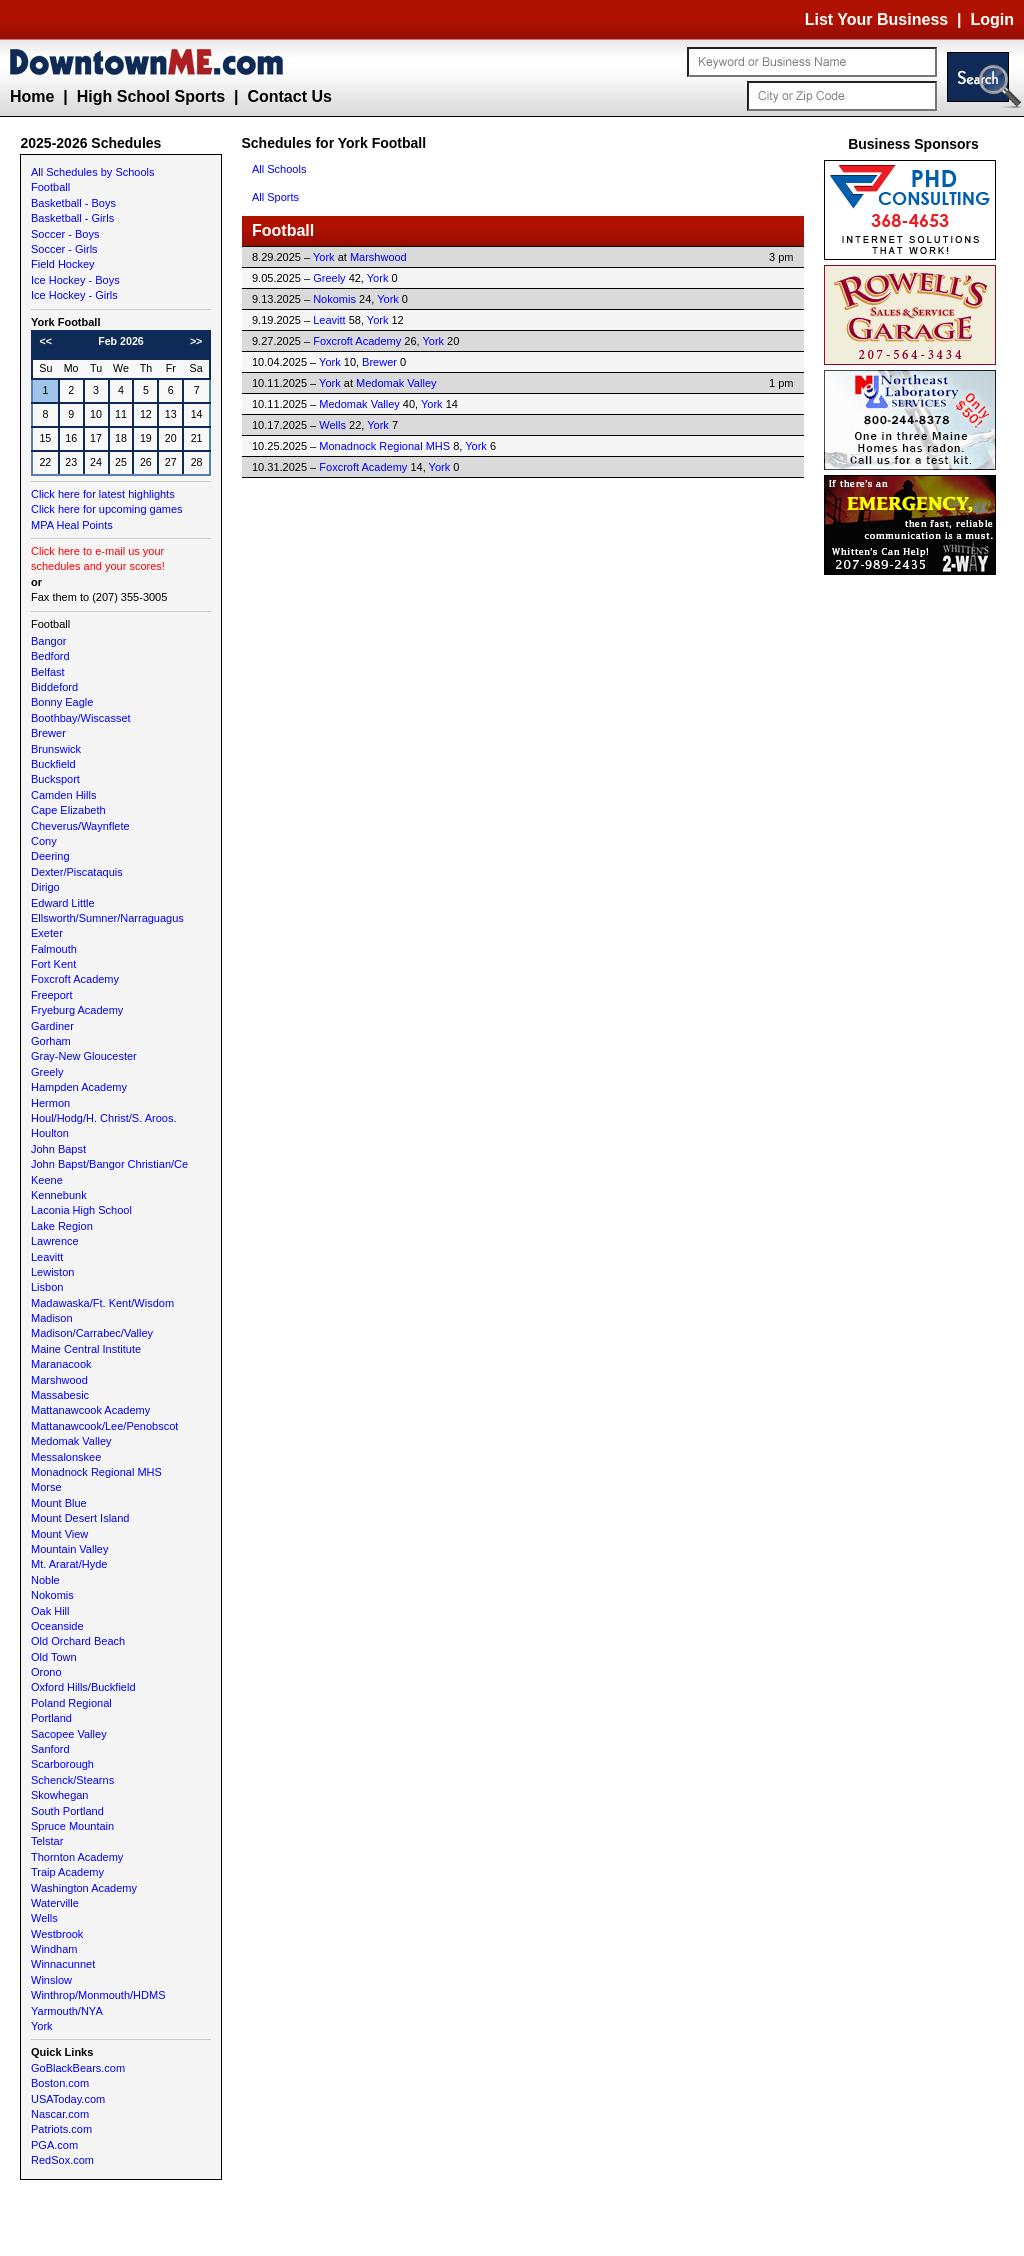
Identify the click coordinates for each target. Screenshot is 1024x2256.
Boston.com (60, 2083)
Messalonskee (66, 1457)
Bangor (48, 641)
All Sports (275, 197)
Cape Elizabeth (68, 810)
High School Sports (151, 96)
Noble (45, 1580)
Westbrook (57, 1934)
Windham (54, 1949)
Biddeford (54, 687)
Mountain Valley (69, 1549)
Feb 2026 (121, 341)
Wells (44, 1918)
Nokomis (52, 1595)
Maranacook (61, 1364)
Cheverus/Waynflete (80, 826)
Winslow (51, 1980)
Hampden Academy (79, 1087)
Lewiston (52, 1272)
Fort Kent (53, 964)
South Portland (67, 1811)
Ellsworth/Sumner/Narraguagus (107, 918)
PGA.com (54, 2145)
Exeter (47, 933)
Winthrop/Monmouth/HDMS (98, 1995)
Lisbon (47, 1287)
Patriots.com (61, 2129)
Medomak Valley (71, 1441)
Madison (52, 1318)
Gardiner (52, 1026)
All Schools (279, 169)
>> (196, 341)
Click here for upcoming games (107, 509)
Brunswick (56, 749)
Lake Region (62, 1226)
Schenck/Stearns (72, 1780)
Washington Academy (84, 1888)
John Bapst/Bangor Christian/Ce (109, 1164)
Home (32, 96)
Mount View (59, 1534)
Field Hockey (63, 264)
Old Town (54, 1657)
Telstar (47, 1841)
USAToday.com (68, 2099)
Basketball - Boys (73, 203)
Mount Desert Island (80, 1518)
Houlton (50, 1133)
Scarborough (62, 1764)
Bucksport (55, 779)
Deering (50, 856)
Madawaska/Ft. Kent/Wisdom (102, 1303)
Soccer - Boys (65, 234)
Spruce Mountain (72, 1826)
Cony (44, 841)
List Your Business (876, 19)
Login (992, 19)
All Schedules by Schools (93, 172)
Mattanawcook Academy (90, 1410)
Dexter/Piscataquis (77, 872)
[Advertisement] (914, 880)
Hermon (50, 1103)
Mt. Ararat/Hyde (69, 1564)
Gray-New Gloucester (84, 1056)
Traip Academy (67, 1872)
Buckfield (53, 764)
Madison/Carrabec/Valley (92, 1333)
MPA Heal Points (72, 525)
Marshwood (59, 1380)
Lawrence (55, 1241)
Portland (51, 1718)
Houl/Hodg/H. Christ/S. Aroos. (104, 1118)
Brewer (48, 733)
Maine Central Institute (86, 1349)
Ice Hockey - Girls (74, 295)
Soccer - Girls (64, 249)
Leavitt (47, 1257)
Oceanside (57, 1626)
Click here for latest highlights (103, 494)
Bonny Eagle (62, 702)
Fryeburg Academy (77, 1010)
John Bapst (58, 1149)
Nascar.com (60, 2114)
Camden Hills (63, 795)
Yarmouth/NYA (67, 2011)
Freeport (52, 995)
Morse (46, 1487)
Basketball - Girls (72, 218)
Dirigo (45, 887)
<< (46, 341)
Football (50, 187)
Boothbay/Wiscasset (81, 718)
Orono (46, 1672)
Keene (47, 1180)
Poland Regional (71, 1703)
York (42, 2026)
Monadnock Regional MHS (96, 1472)
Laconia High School (81, 1210)
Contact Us (289, 96)
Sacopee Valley (69, 1734)
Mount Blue (59, 1503)
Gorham (51, 1041)
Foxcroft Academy (75, 979)
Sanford (50, 1749)
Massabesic (60, 1395)
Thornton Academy (77, 1857)
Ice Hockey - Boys (75, 280)
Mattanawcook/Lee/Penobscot (104, 1426)
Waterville (55, 1903)
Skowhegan (60, 1795)
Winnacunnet (63, 1964)
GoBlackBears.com (78, 2068)
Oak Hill (50, 1611)
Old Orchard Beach (78, 1641)
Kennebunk (59, 1195)
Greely (47, 1072)
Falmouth (54, 949)
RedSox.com (62, 2160)
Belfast (48, 672)
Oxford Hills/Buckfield (83, 1687)
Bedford (50, 656)
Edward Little (63, 903)
